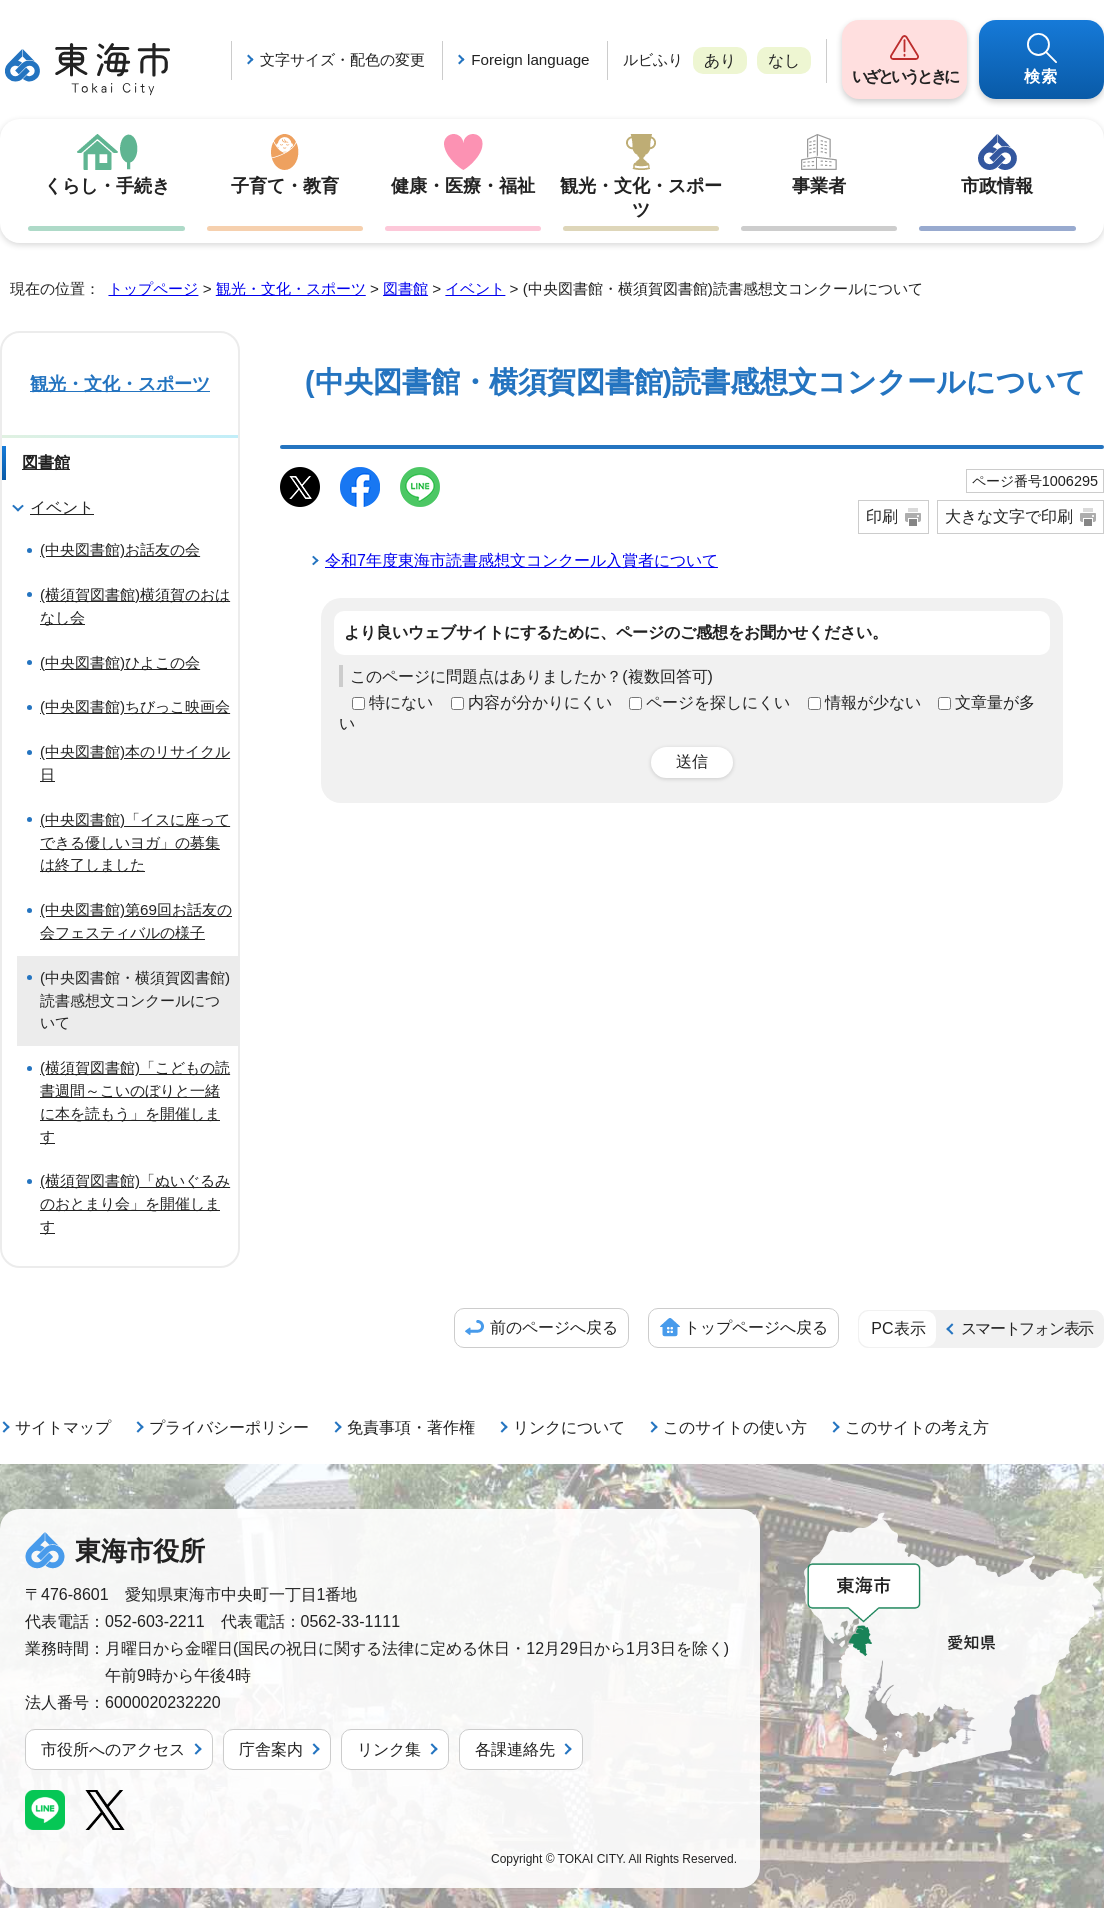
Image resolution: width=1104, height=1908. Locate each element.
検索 (1042, 76)
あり (720, 60)
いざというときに (904, 76)
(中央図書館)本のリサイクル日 (135, 763)
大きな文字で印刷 (1009, 516)
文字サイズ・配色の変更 (342, 59)
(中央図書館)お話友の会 (120, 549)
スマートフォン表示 (1027, 1328)
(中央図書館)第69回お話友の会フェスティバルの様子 (136, 921)
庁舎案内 (271, 1749)
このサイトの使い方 (735, 1427)
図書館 (405, 288)
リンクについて (569, 1427)
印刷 (882, 516)
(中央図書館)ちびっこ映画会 (135, 706)
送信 (692, 761)
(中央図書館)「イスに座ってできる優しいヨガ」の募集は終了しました (135, 842)
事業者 (819, 186)
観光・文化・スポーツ (641, 198)
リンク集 (389, 1749)
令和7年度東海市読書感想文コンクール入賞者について (521, 560)
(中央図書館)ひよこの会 (120, 662)
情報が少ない (873, 702)
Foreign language (530, 59)
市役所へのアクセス (113, 1749)
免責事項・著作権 (411, 1427)
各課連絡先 (515, 1749)
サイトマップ (63, 1427)
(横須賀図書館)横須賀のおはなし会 (135, 606)
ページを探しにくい (718, 702)
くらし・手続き (107, 186)
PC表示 (898, 1328)
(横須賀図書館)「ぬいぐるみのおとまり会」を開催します (135, 1203)
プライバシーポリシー (229, 1427)
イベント (475, 288)
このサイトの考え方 (917, 1427)
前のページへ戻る (554, 1327)
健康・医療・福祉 (463, 186)
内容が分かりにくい (540, 702)
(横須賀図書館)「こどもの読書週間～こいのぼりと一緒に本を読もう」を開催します (135, 1101)
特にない (401, 702)
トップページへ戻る (756, 1327)
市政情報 (997, 186)
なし (784, 60)
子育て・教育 (285, 186)
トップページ (153, 288)
